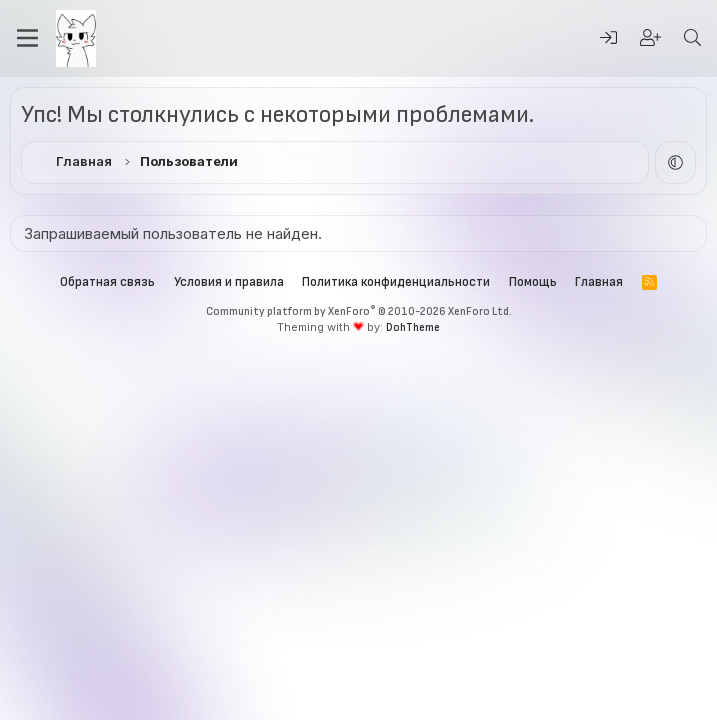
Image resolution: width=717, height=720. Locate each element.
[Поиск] (692, 38)
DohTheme (413, 327)
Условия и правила (229, 282)
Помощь (533, 282)
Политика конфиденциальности (396, 282)
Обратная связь (107, 282)
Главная (599, 282)
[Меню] (27, 38)
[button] (675, 162)
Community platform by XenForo (359, 311)
